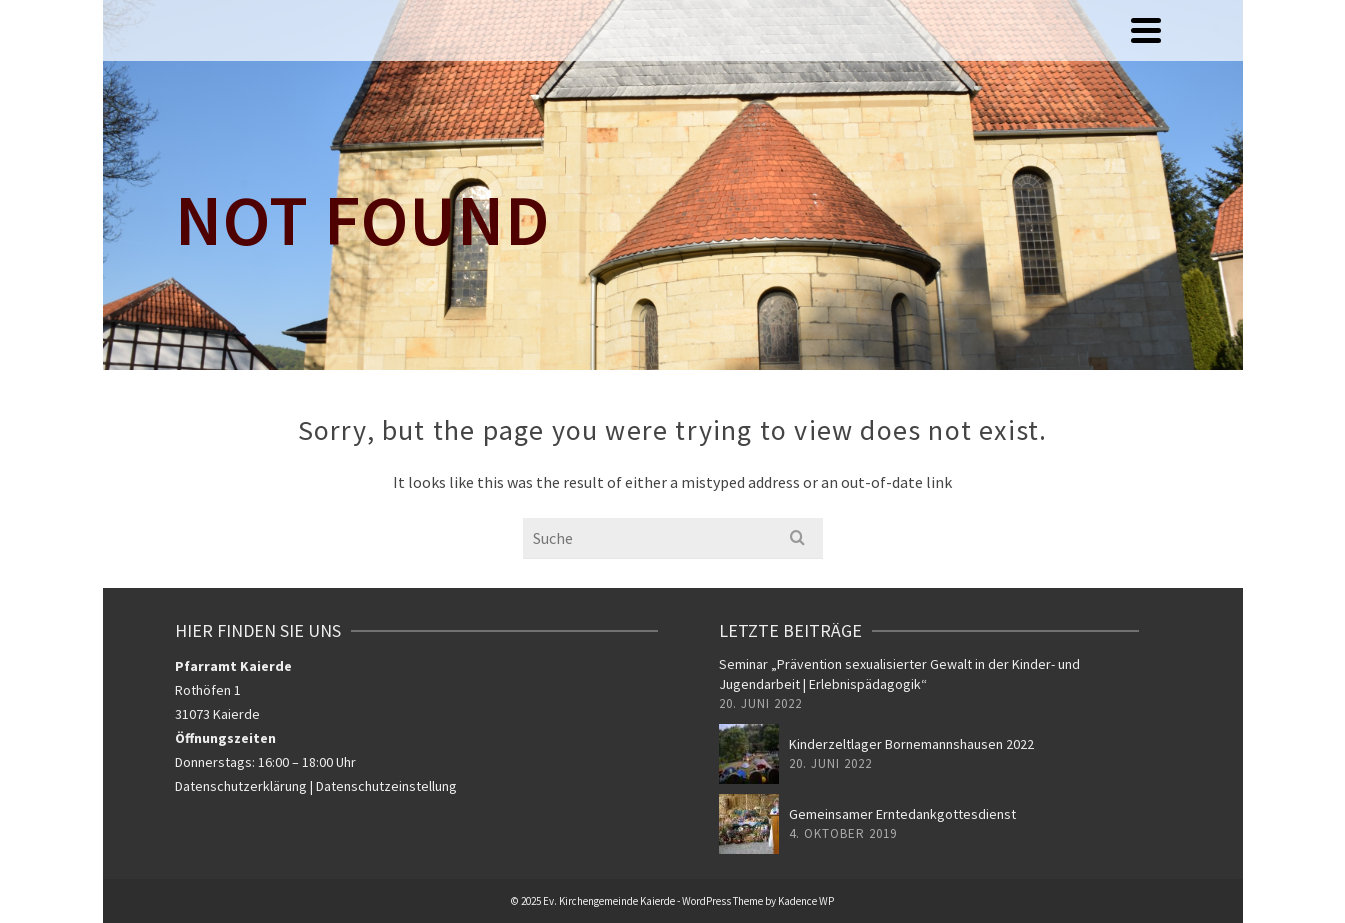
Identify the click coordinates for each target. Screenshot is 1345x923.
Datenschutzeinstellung (386, 786)
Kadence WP (806, 901)
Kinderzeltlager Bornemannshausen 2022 (911, 744)
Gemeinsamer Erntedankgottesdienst (902, 814)
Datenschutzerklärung (241, 786)
